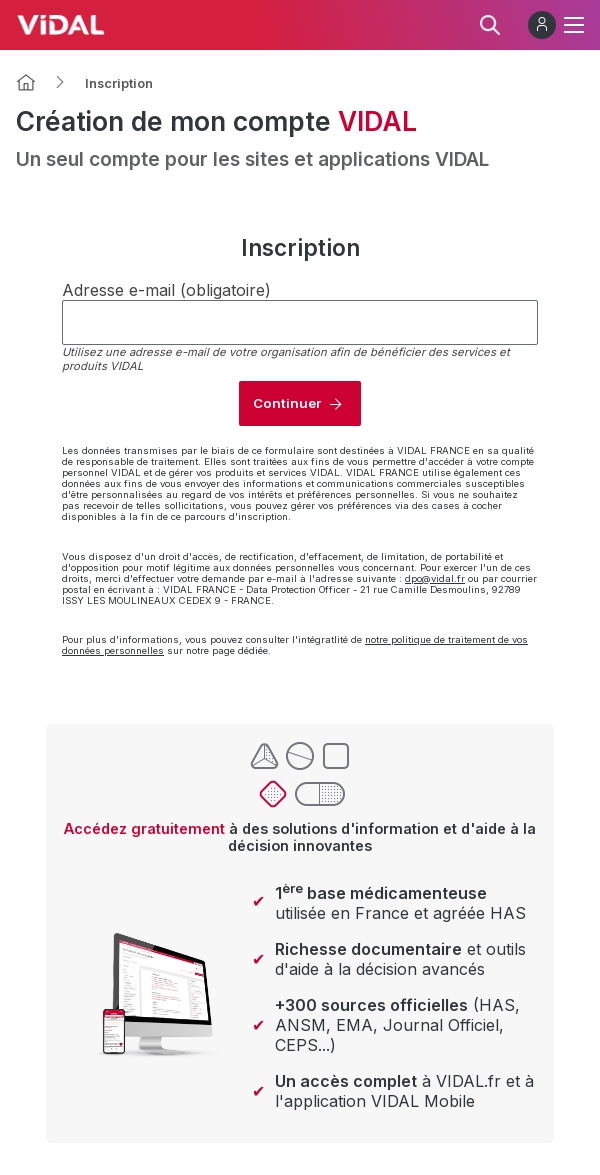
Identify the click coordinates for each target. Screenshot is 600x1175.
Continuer (287, 403)
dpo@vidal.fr (435, 578)
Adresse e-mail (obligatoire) (166, 290)
